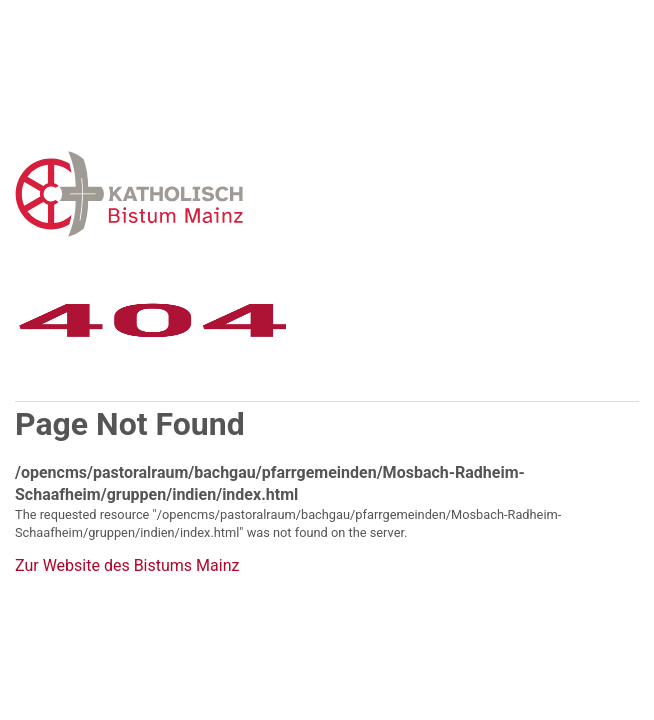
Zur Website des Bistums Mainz (127, 566)
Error (233, 193)
